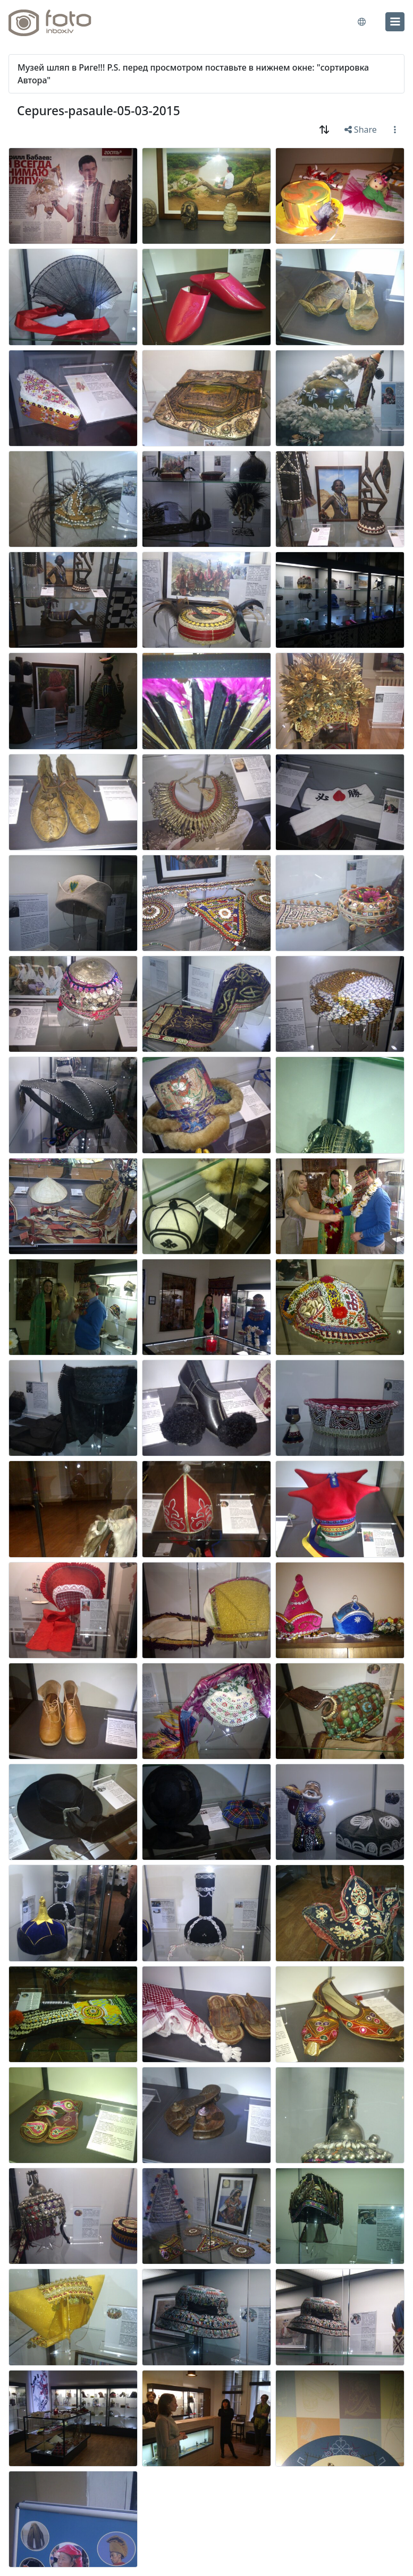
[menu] (394, 21)
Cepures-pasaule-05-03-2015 (98, 110)
